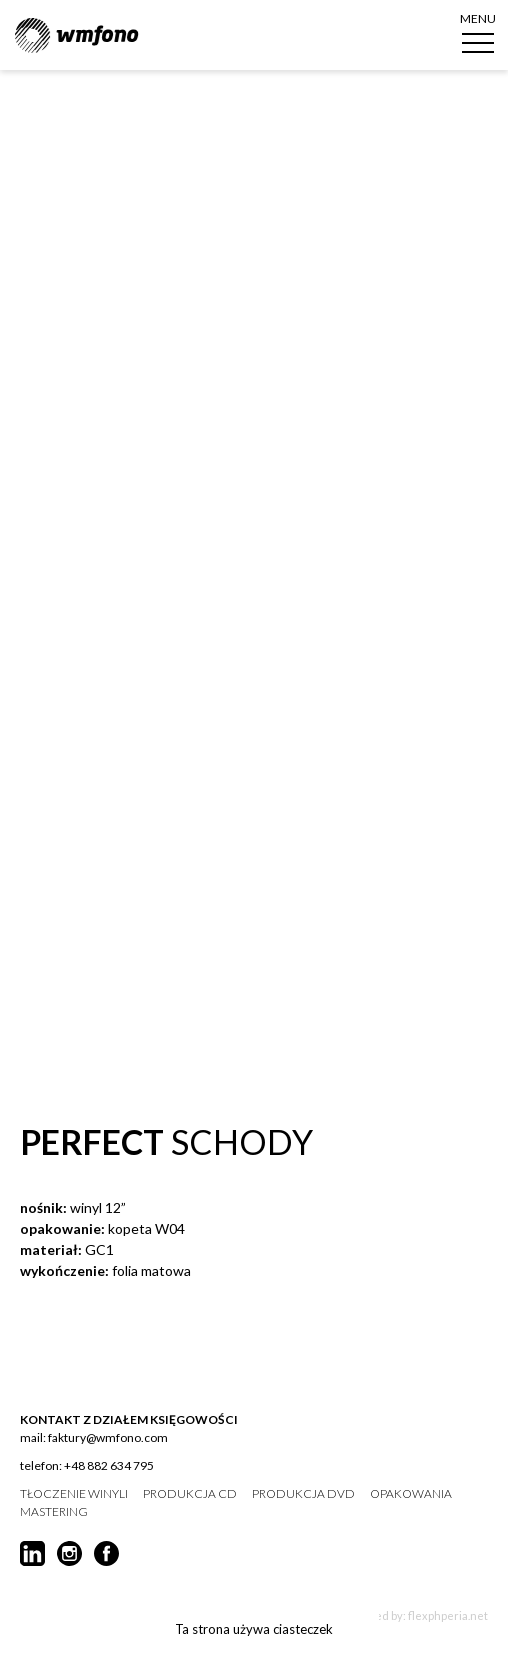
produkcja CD (190, 1494)
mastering (54, 1512)
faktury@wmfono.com (108, 1437)
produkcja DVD (303, 1494)
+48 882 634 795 (109, 1465)
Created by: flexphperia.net (416, 1615)
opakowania (411, 1494)
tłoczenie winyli (74, 1494)
